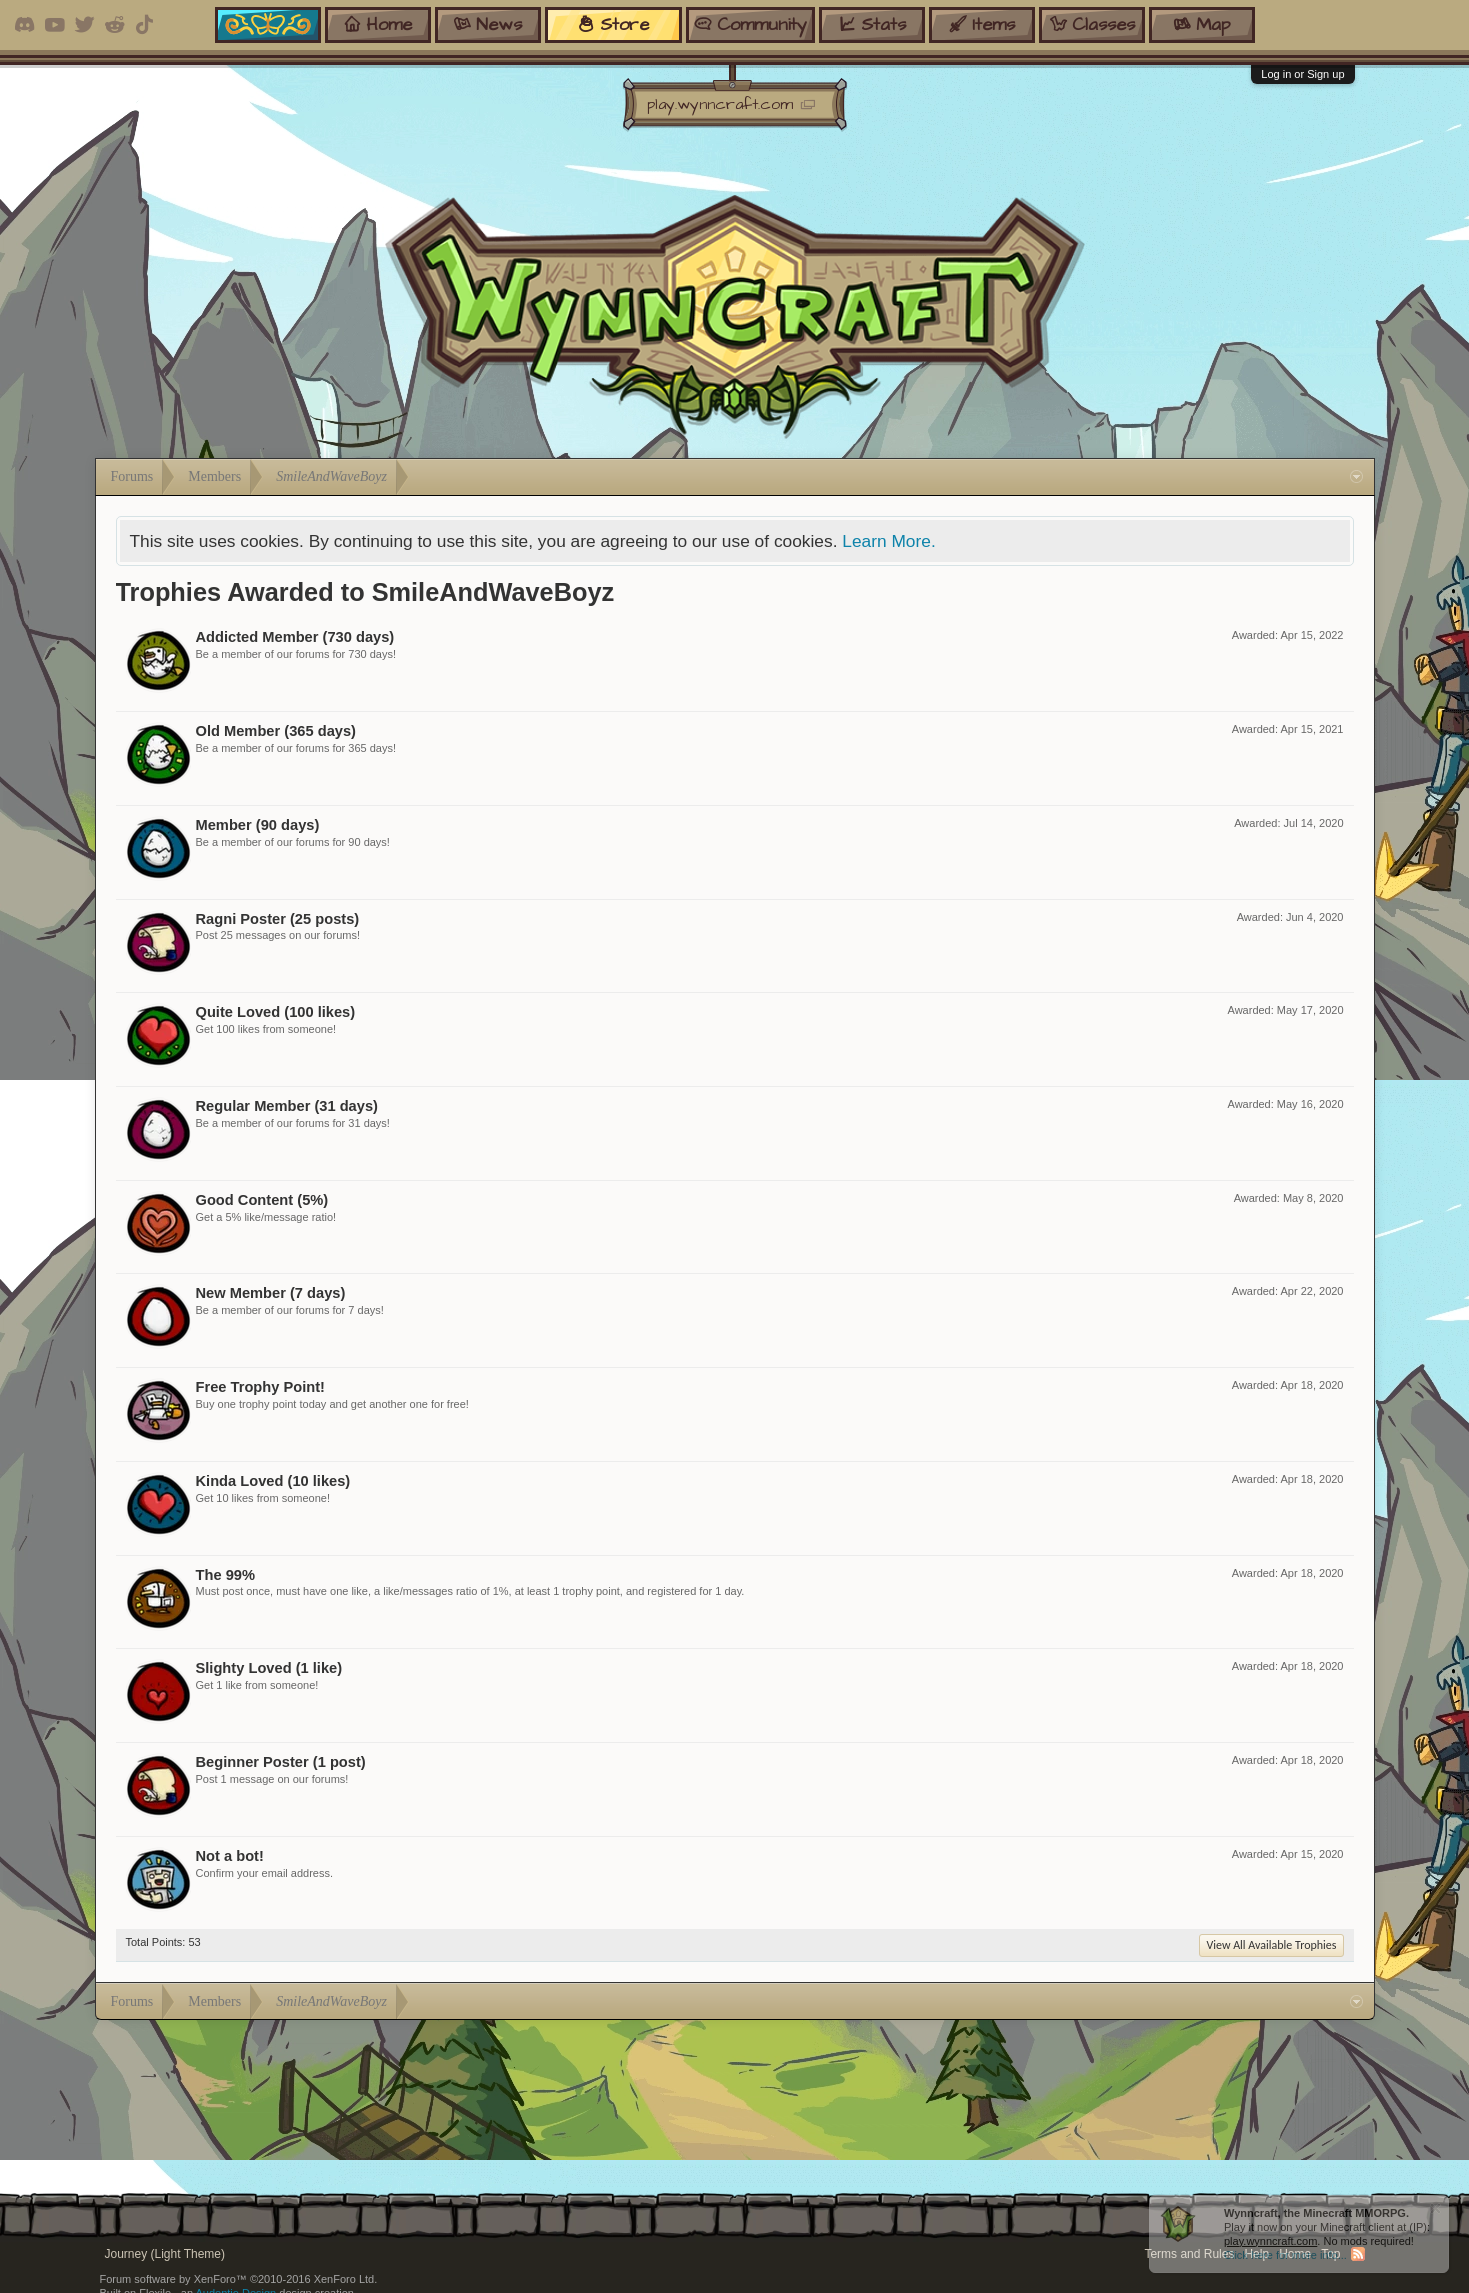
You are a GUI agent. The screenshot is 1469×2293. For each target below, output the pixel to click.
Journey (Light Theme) (165, 2254)
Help (1256, 2254)
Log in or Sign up (1302, 74)
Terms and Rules (1189, 2254)
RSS (1358, 2254)
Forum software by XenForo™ (239, 2279)
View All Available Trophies (1271, 1945)
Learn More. (888, 541)
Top (1330, 2254)
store (613, 24)
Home (1295, 2254)
